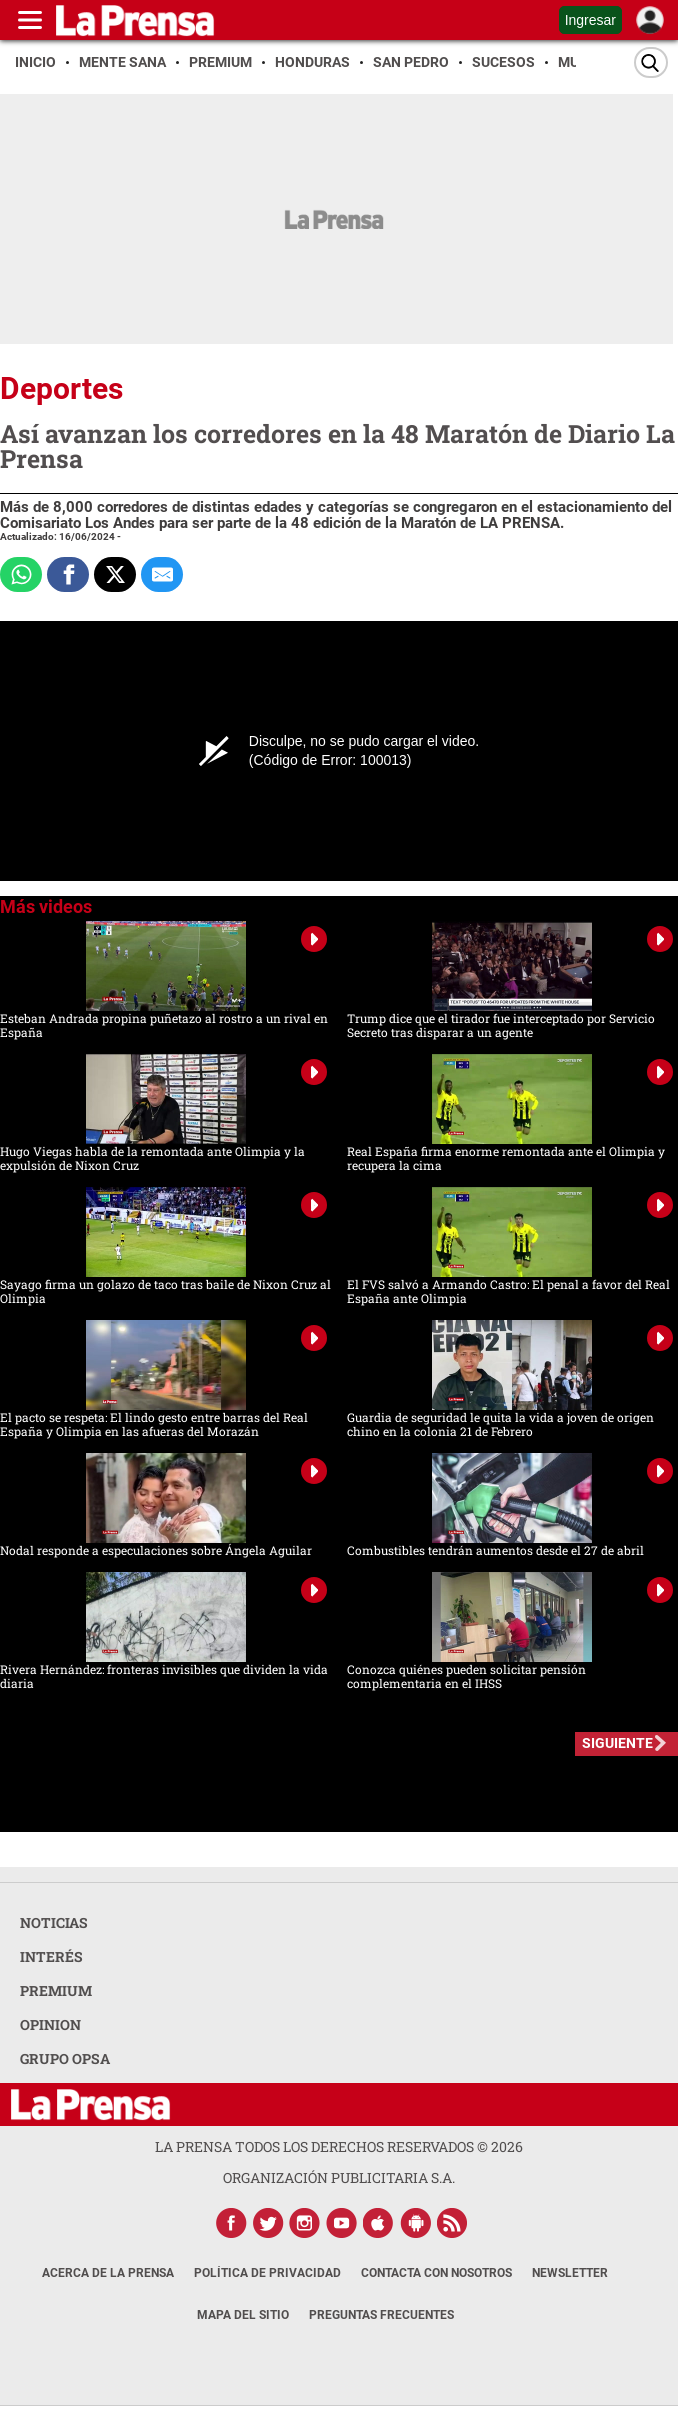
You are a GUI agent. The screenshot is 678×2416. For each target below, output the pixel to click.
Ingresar (590, 20)
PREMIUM (56, 1990)
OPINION (50, 2024)
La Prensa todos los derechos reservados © (339, 2146)
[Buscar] (651, 62)
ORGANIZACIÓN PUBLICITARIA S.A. (339, 2177)
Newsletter (570, 2273)
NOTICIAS (54, 1922)
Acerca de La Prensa (108, 2273)
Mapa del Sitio (243, 2315)
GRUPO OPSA (65, 2058)
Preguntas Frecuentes (381, 2315)
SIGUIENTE (617, 1743)
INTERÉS (51, 1956)
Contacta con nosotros (436, 2273)
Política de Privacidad (267, 2273)
